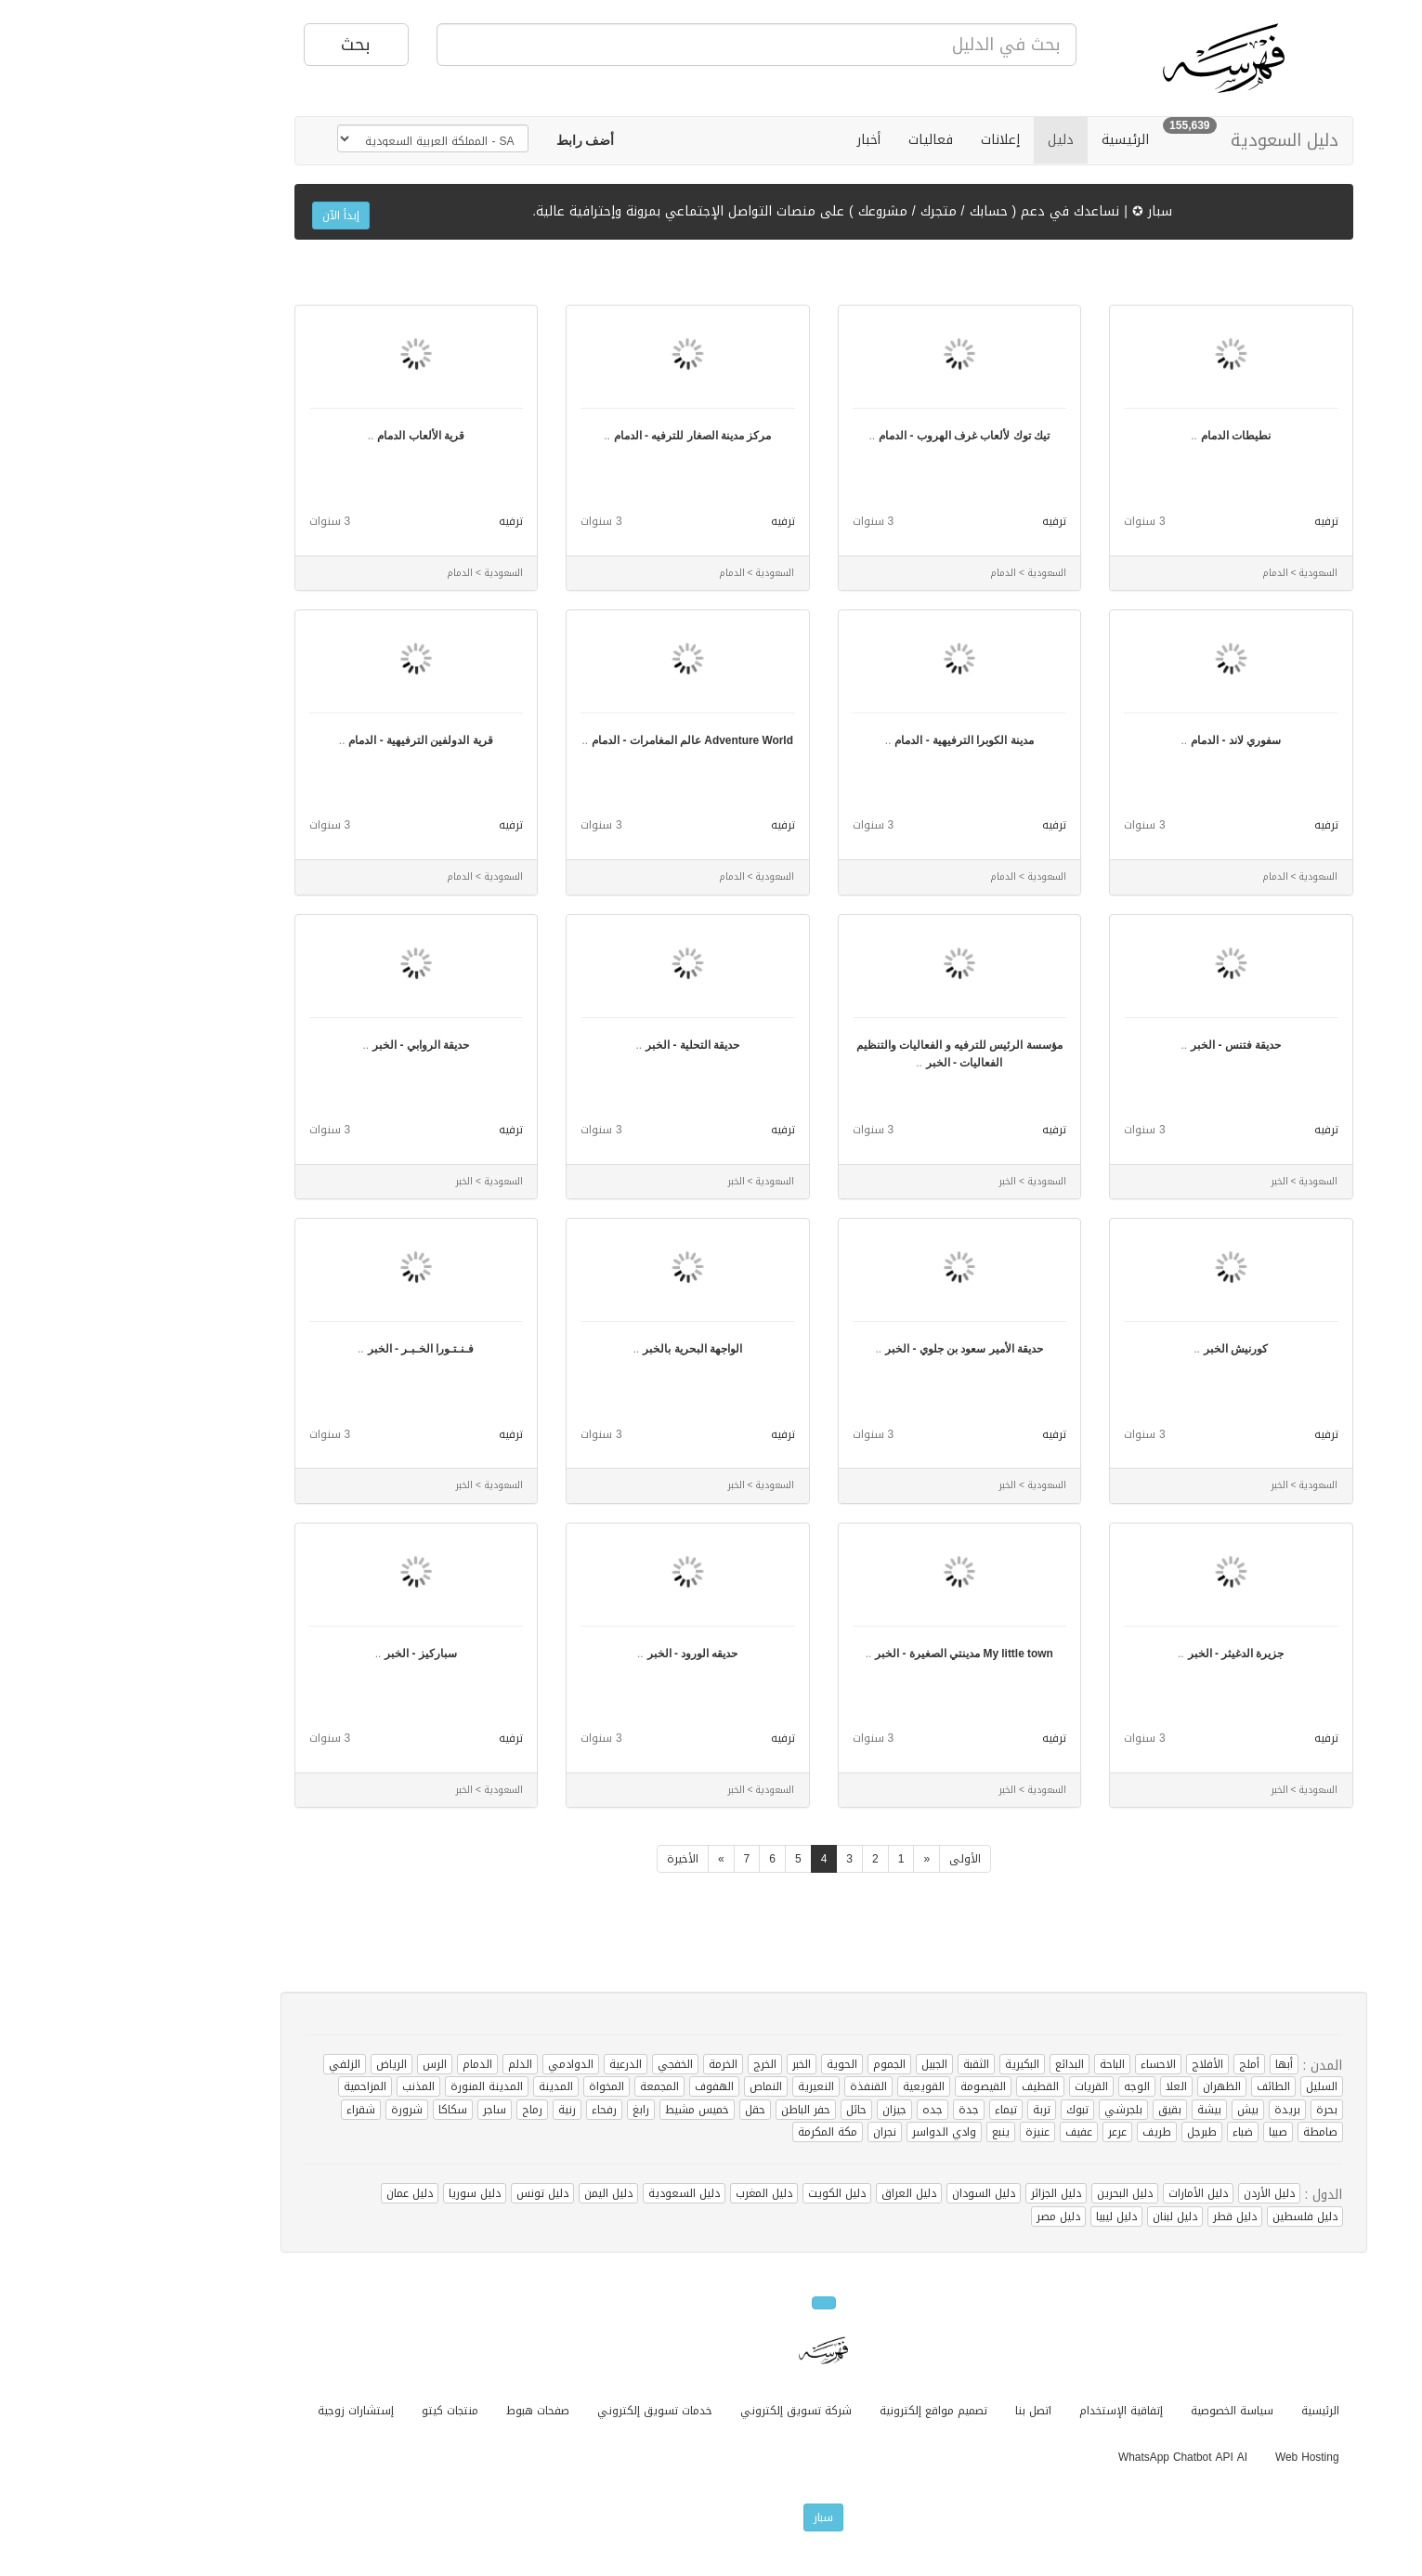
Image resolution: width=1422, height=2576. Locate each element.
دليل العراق (796, 2193)
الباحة (999, 2064)
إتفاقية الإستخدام (1008, 2410)
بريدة (1175, 2109)
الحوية (729, 2064)
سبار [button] (711, 2517)
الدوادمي (458, 2064)
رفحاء (491, 2109)
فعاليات (818, 139)
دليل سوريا (362, 2193)
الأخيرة (570, 1859)
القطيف (927, 2086)
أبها (1172, 2064)
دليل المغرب (651, 2193)
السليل (1209, 2086)
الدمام (365, 2064)
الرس (322, 2064)
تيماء (893, 2109)
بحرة (1214, 2109)
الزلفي (232, 2064)
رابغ (528, 2109)
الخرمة (610, 2064)
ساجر (382, 2109)
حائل (744, 2109)
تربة (929, 2109)
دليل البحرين (1012, 2193)
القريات (979, 2086)
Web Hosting (1195, 2457)
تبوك (965, 2109)
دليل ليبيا (1004, 2216)
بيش (1135, 2109)
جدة (856, 2109)
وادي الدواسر (832, 2132)
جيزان (782, 2109)
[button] (473, 140)
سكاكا (340, 2109)
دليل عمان (297, 2193)
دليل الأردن (1156, 2193)
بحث (243, 44)
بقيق (1057, 2109)
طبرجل (1089, 2132)
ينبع (888, 2132)
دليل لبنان (1062, 2216)
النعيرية (703, 2086)
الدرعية (513, 2064)
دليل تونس (430, 2193)
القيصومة (871, 2086)
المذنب (306, 2086)
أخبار (756, 139)
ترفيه (1214, 521)
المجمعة (547, 2086)
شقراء (248, 2109)
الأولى (852, 1859)
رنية (454, 2109)
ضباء (1130, 2132)
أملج (1137, 2064)
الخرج (652, 2064)
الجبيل (822, 2064)
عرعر (1005, 2132)
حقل (643, 2109)
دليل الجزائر (944, 2193)
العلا (1064, 2086)
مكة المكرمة (715, 2132)
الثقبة (864, 2064)
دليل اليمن (496, 2193)
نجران (772, 2132)
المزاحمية (252, 2086)
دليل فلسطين (1192, 2216)
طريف (1044, 2132)
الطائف (1161, 2086)
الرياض (279, 2064)
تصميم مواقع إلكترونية (821, 2410)
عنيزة (925, 2132)
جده (820, 2109)
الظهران (1109, 2086)
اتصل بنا (921, 2410)
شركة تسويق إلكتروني (683, 2410)
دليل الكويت (724, 2193)
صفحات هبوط (425, 2410)
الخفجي (563, 2064)
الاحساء (1045, 2064)
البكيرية (910, 2064)
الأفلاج (1095, 2064)
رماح (420, 2109)
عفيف (966, 2132)
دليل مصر (946, 2216)
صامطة (1208, 2132)
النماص (653, 2086)
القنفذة (756, 2086)
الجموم (777, 2064)
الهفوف (601, 2086)
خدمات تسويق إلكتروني (542, 2410)
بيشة (1097, 2109)
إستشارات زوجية (243, 2410)
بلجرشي (1011, 2109)
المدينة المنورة (374, 2086)
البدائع (957, 2064)
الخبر (689, 2064)
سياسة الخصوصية (1119, 2410)
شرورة (294, 2109)
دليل (948, 139)
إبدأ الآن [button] (228, 215)
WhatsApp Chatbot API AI (1070, 2457)
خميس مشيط (585, 2109)
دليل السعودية (1172, 140)
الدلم (408, 2064)
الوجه (1024, 2086)
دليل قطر (1122, 2216)
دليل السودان (871, 2193)
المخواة (494, 2086)
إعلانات (887, 139)
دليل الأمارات (1085, 2193)
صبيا (1165, 2132)
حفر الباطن (693, 2109)
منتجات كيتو (337, 2410)
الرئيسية (1013, 139)
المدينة (443, 2086)
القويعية (811, 2086)
